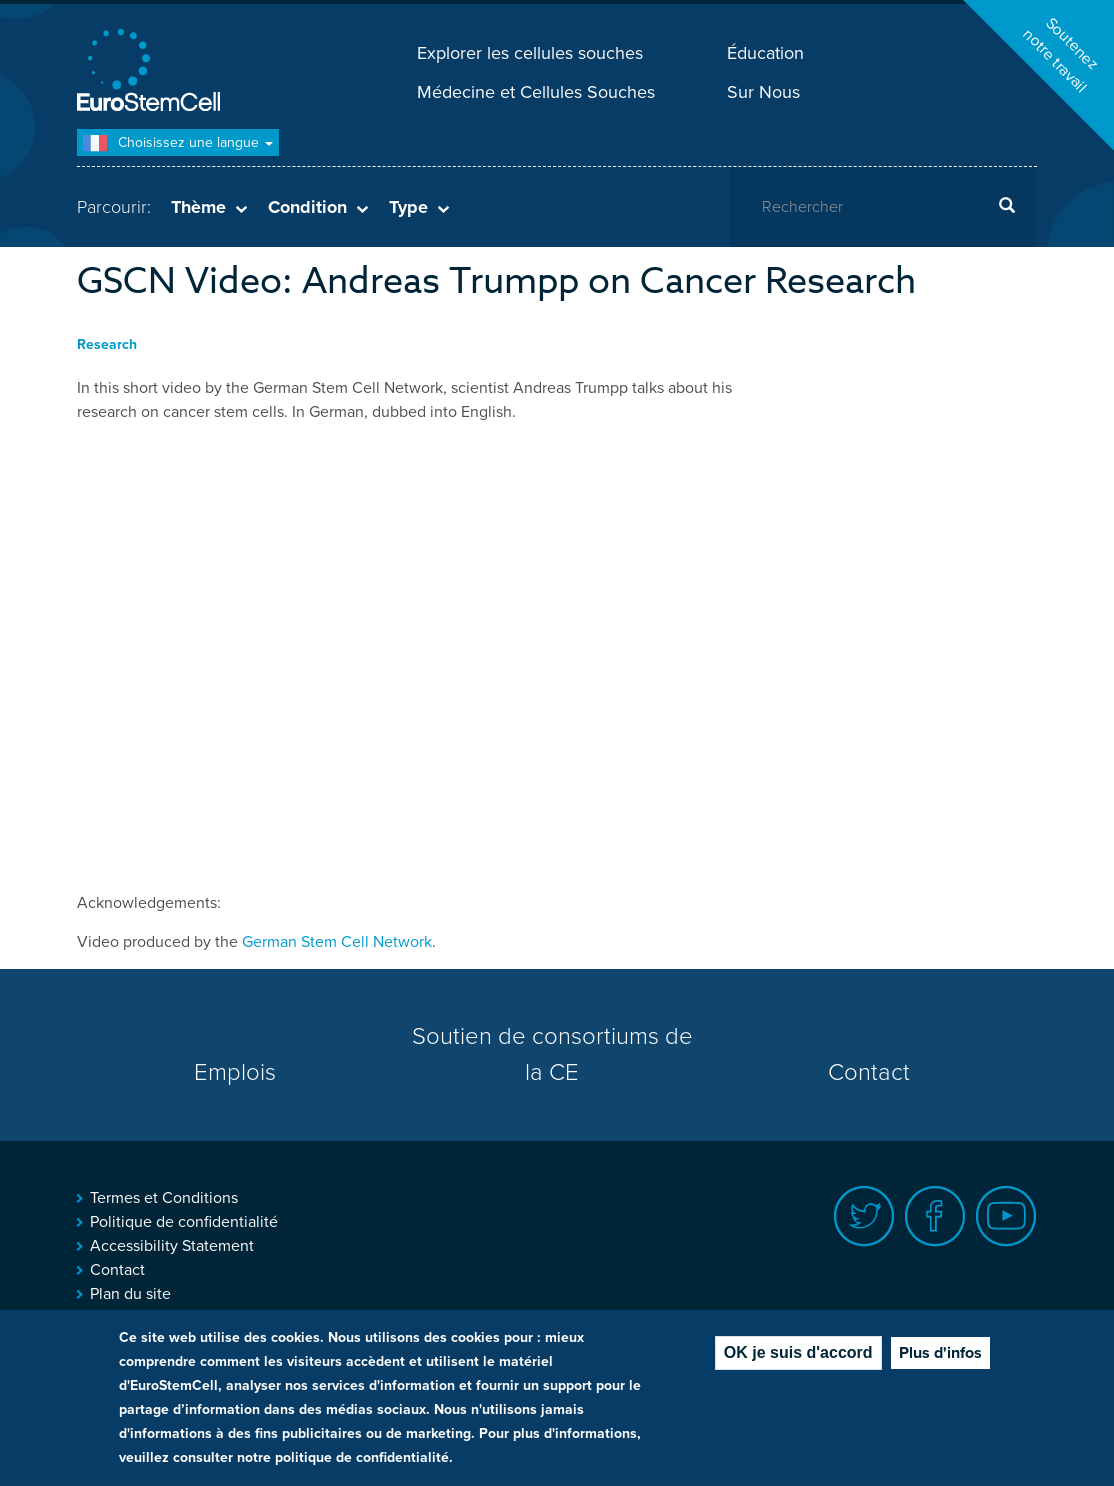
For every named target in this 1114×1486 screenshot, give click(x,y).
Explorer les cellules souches (530, 53)
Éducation (765, 53)
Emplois (235, 1072)
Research (107, 344)
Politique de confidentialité (184, 1222)
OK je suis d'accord (798, 1352)
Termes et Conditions (164, 1198)
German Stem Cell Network (337, 942)
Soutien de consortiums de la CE (552, 1054)
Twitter (864, 1216)
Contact (869, 1072)
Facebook (935, 1216)
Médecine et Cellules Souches (536, 92)
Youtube (1006, 1216)
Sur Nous (763, 92)
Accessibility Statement (172, 1246)
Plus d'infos (940, 1353)
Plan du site (130, 1294)
